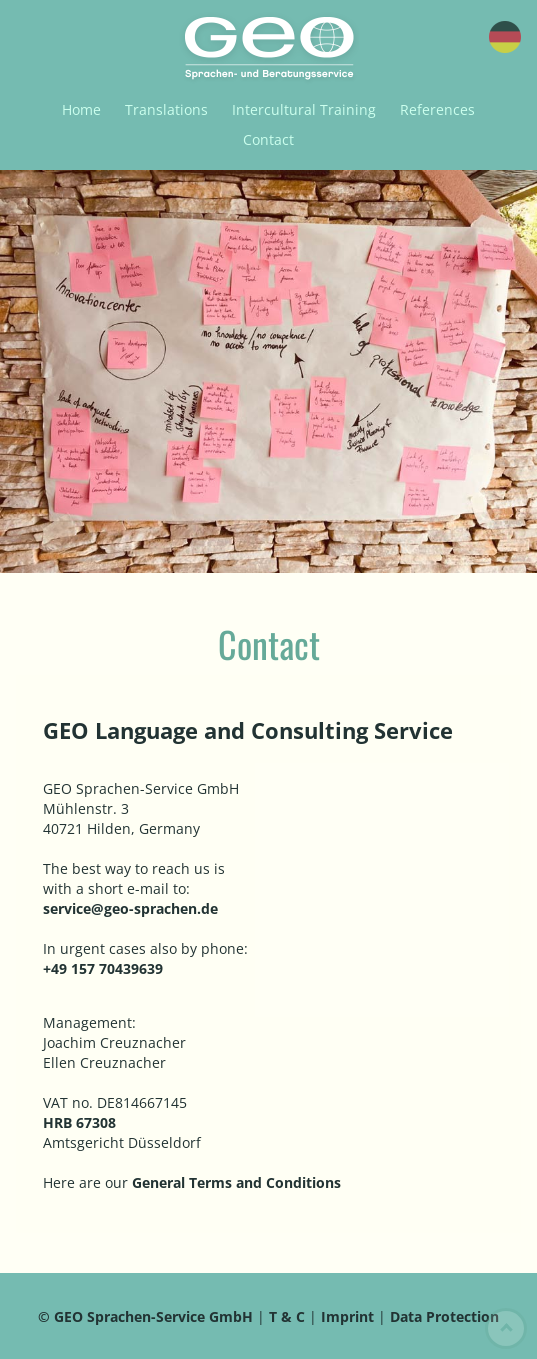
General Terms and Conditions (236, 1182)
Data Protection (444, 1316)
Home (81, 109)
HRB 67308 (79, 1122)
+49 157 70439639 (103, 968)
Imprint (347, 1316)
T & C (289, 1316)
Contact (268, 139)
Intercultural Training (304, 109)
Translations (166, 109)
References (437, 109)
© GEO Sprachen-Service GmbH (145, 1316)
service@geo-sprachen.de (130, 908)
